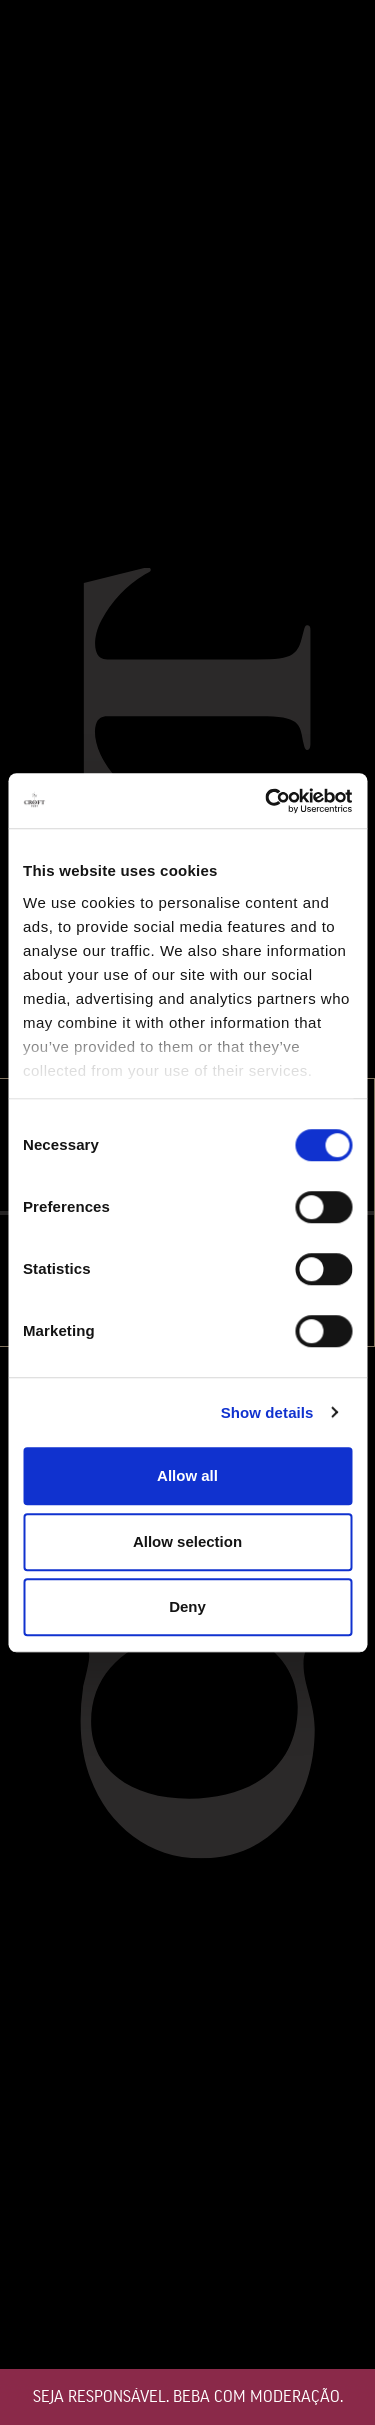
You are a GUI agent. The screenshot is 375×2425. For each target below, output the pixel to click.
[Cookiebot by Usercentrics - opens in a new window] (267, 801)
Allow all (187, 1475)
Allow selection (187, 1541)
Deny (187, 1606)
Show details (267, 1412)
